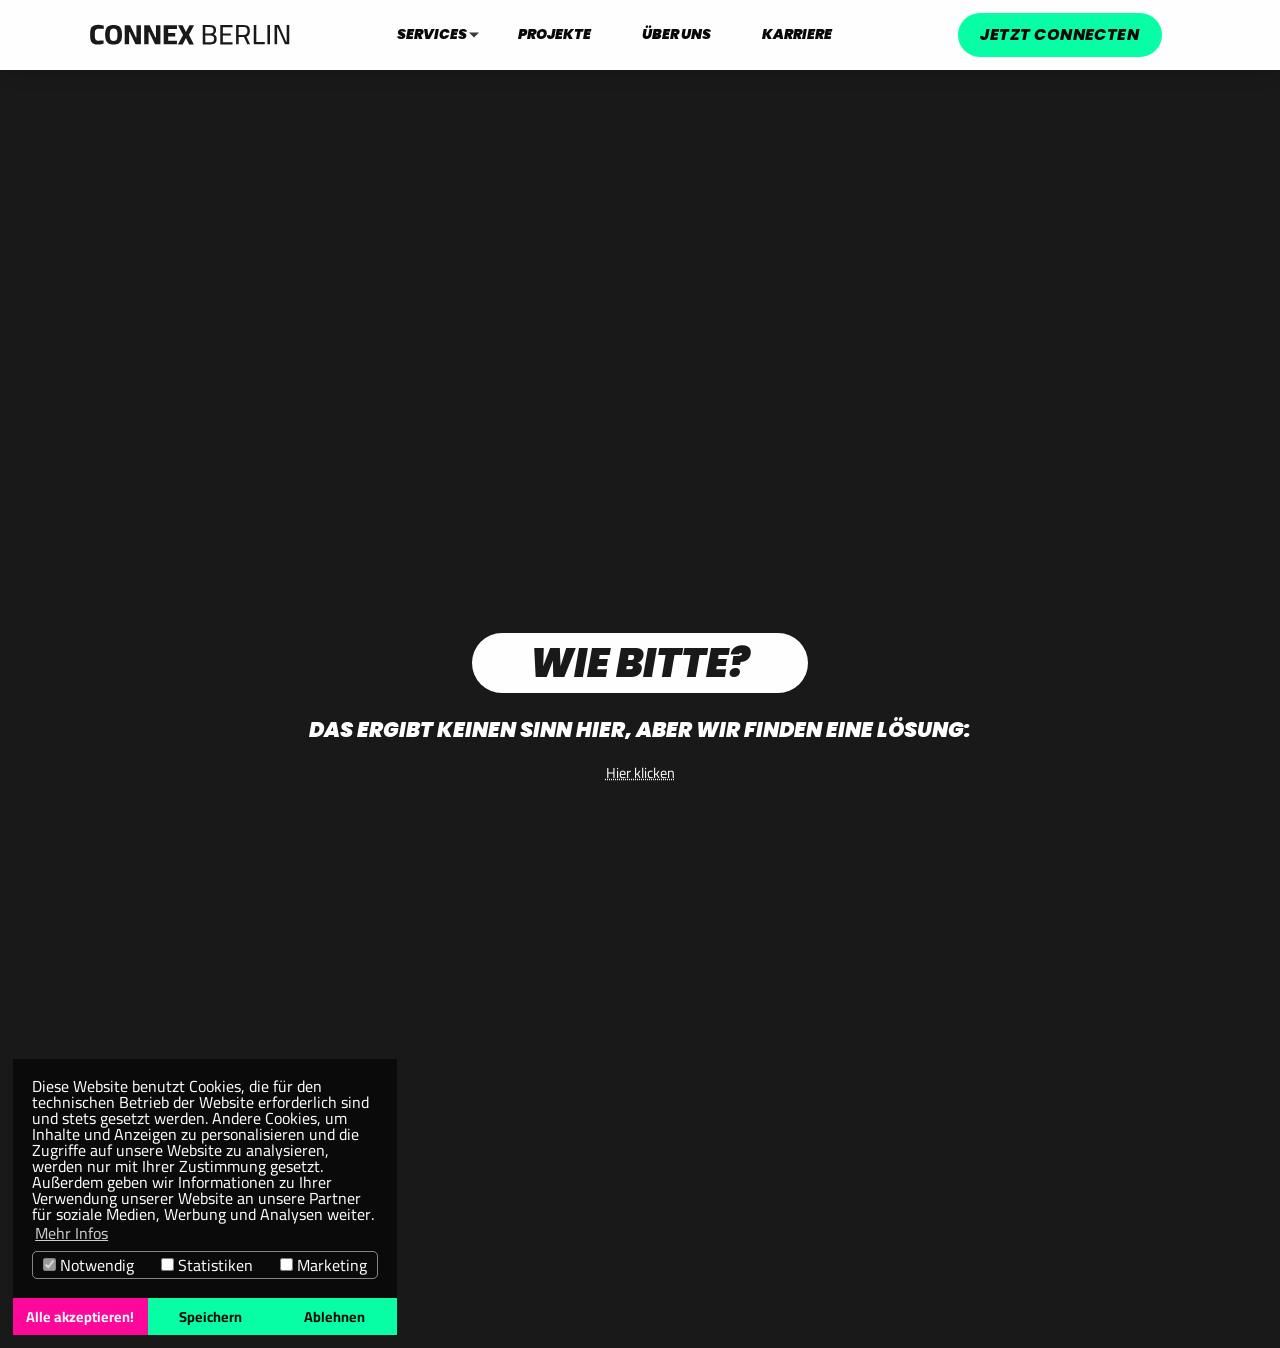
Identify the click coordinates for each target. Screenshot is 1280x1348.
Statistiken (207, 1265)
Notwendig (88, 1265)
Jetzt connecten (1059, 34)
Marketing (323, 1265)
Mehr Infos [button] (71, 1233)
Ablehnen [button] (334, 1316)
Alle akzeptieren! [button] (80, 1316)
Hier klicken (640, 772)
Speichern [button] (210, 1316)
